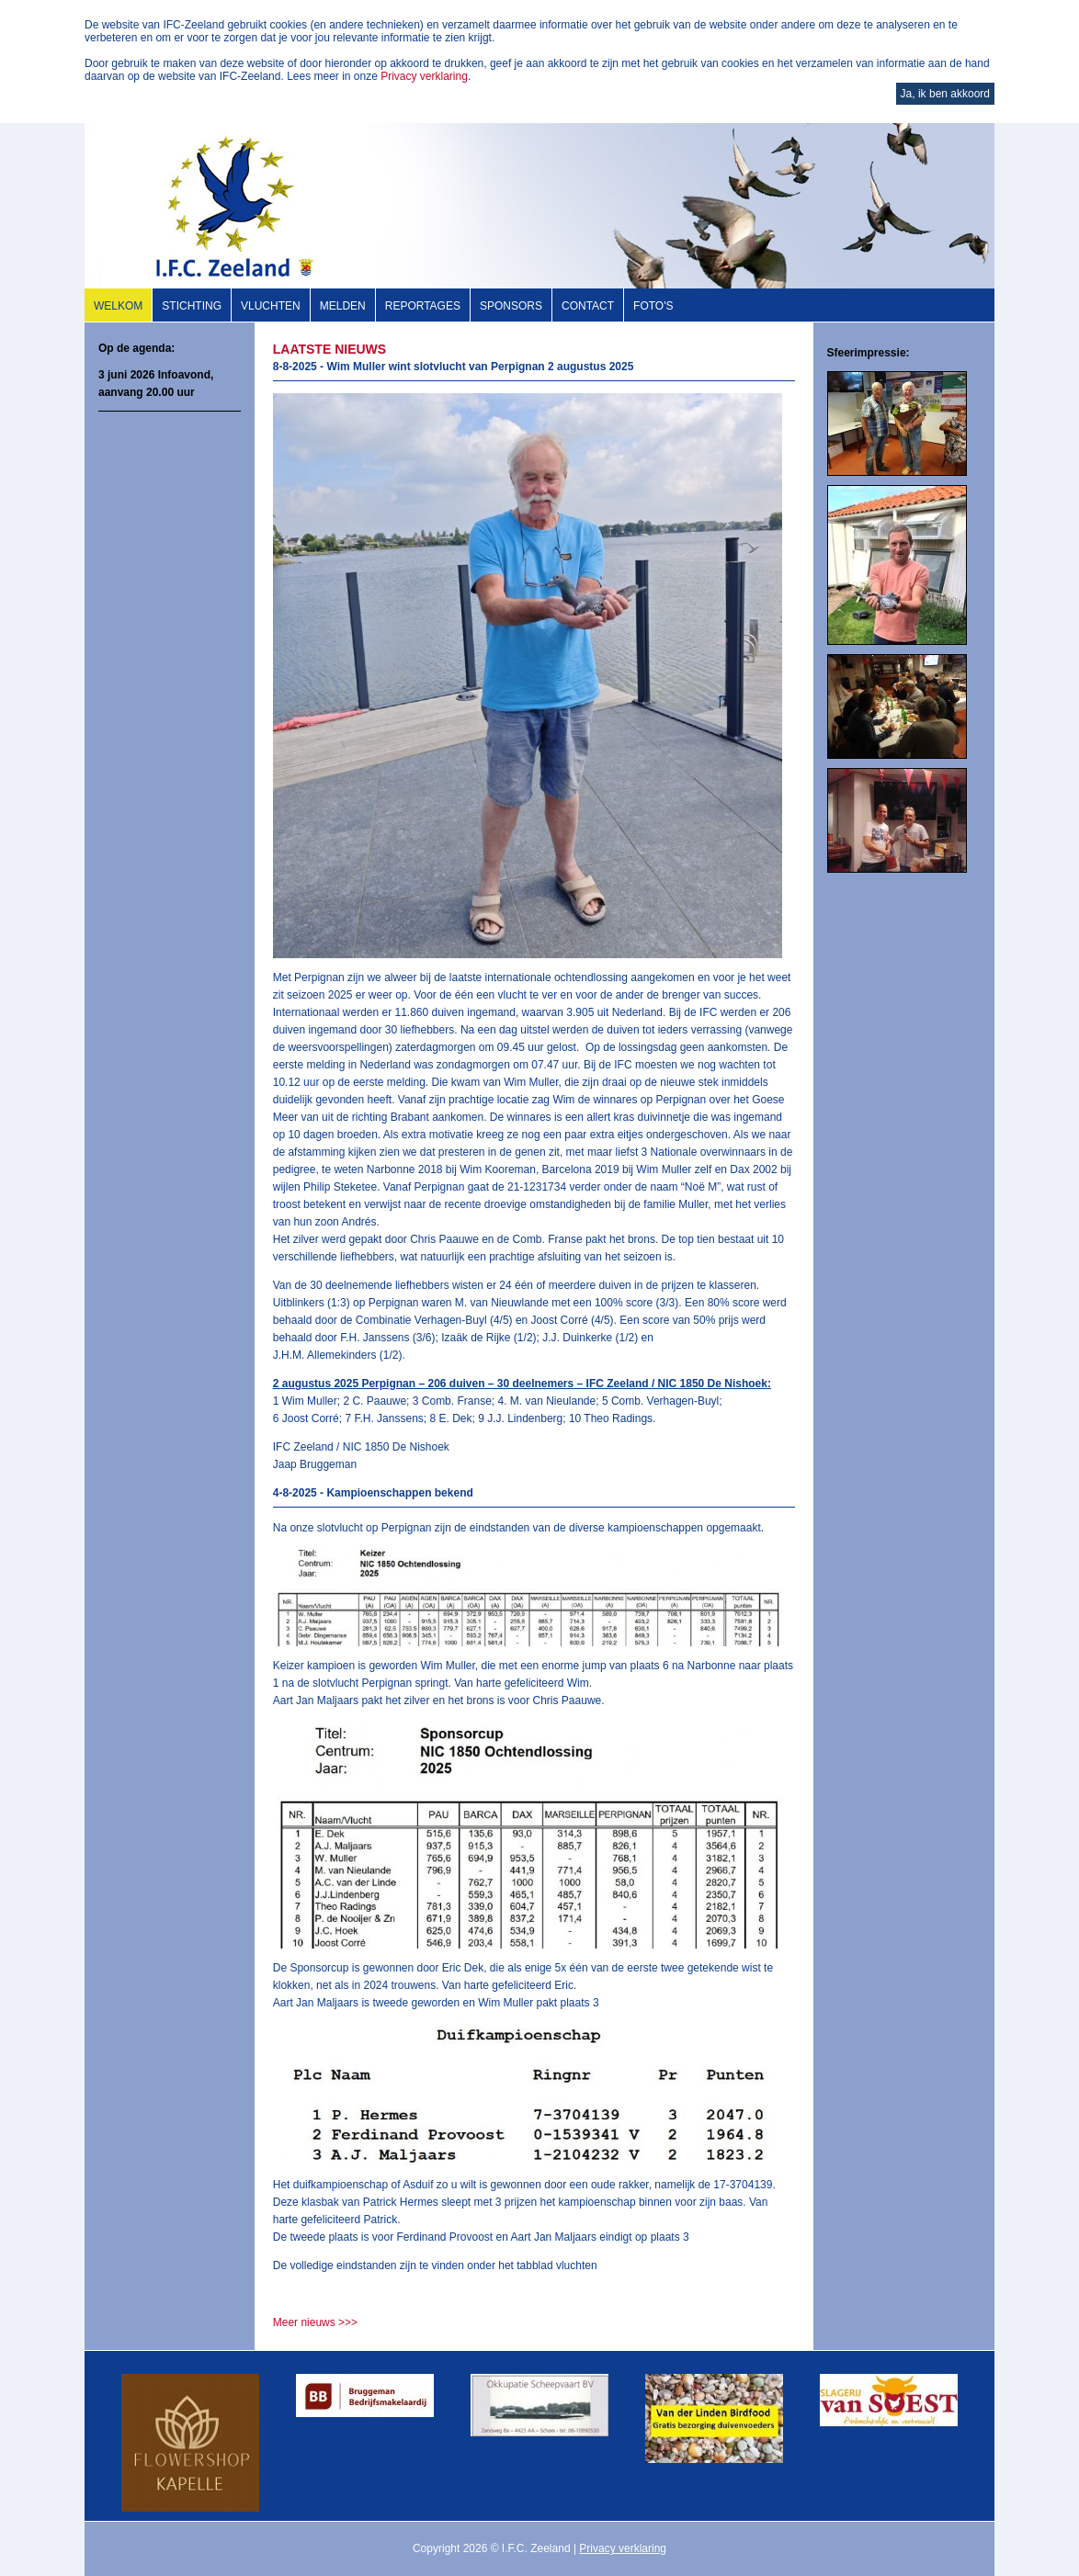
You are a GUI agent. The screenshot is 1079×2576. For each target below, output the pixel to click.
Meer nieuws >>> (315, 2322)
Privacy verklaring (424, 76)
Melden (343, 305)
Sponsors (511, 305)
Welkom (118, 305)
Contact (588, 305)
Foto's (653, 305)
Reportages (422, 305)
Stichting (191, 305)
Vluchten (271, 305)
